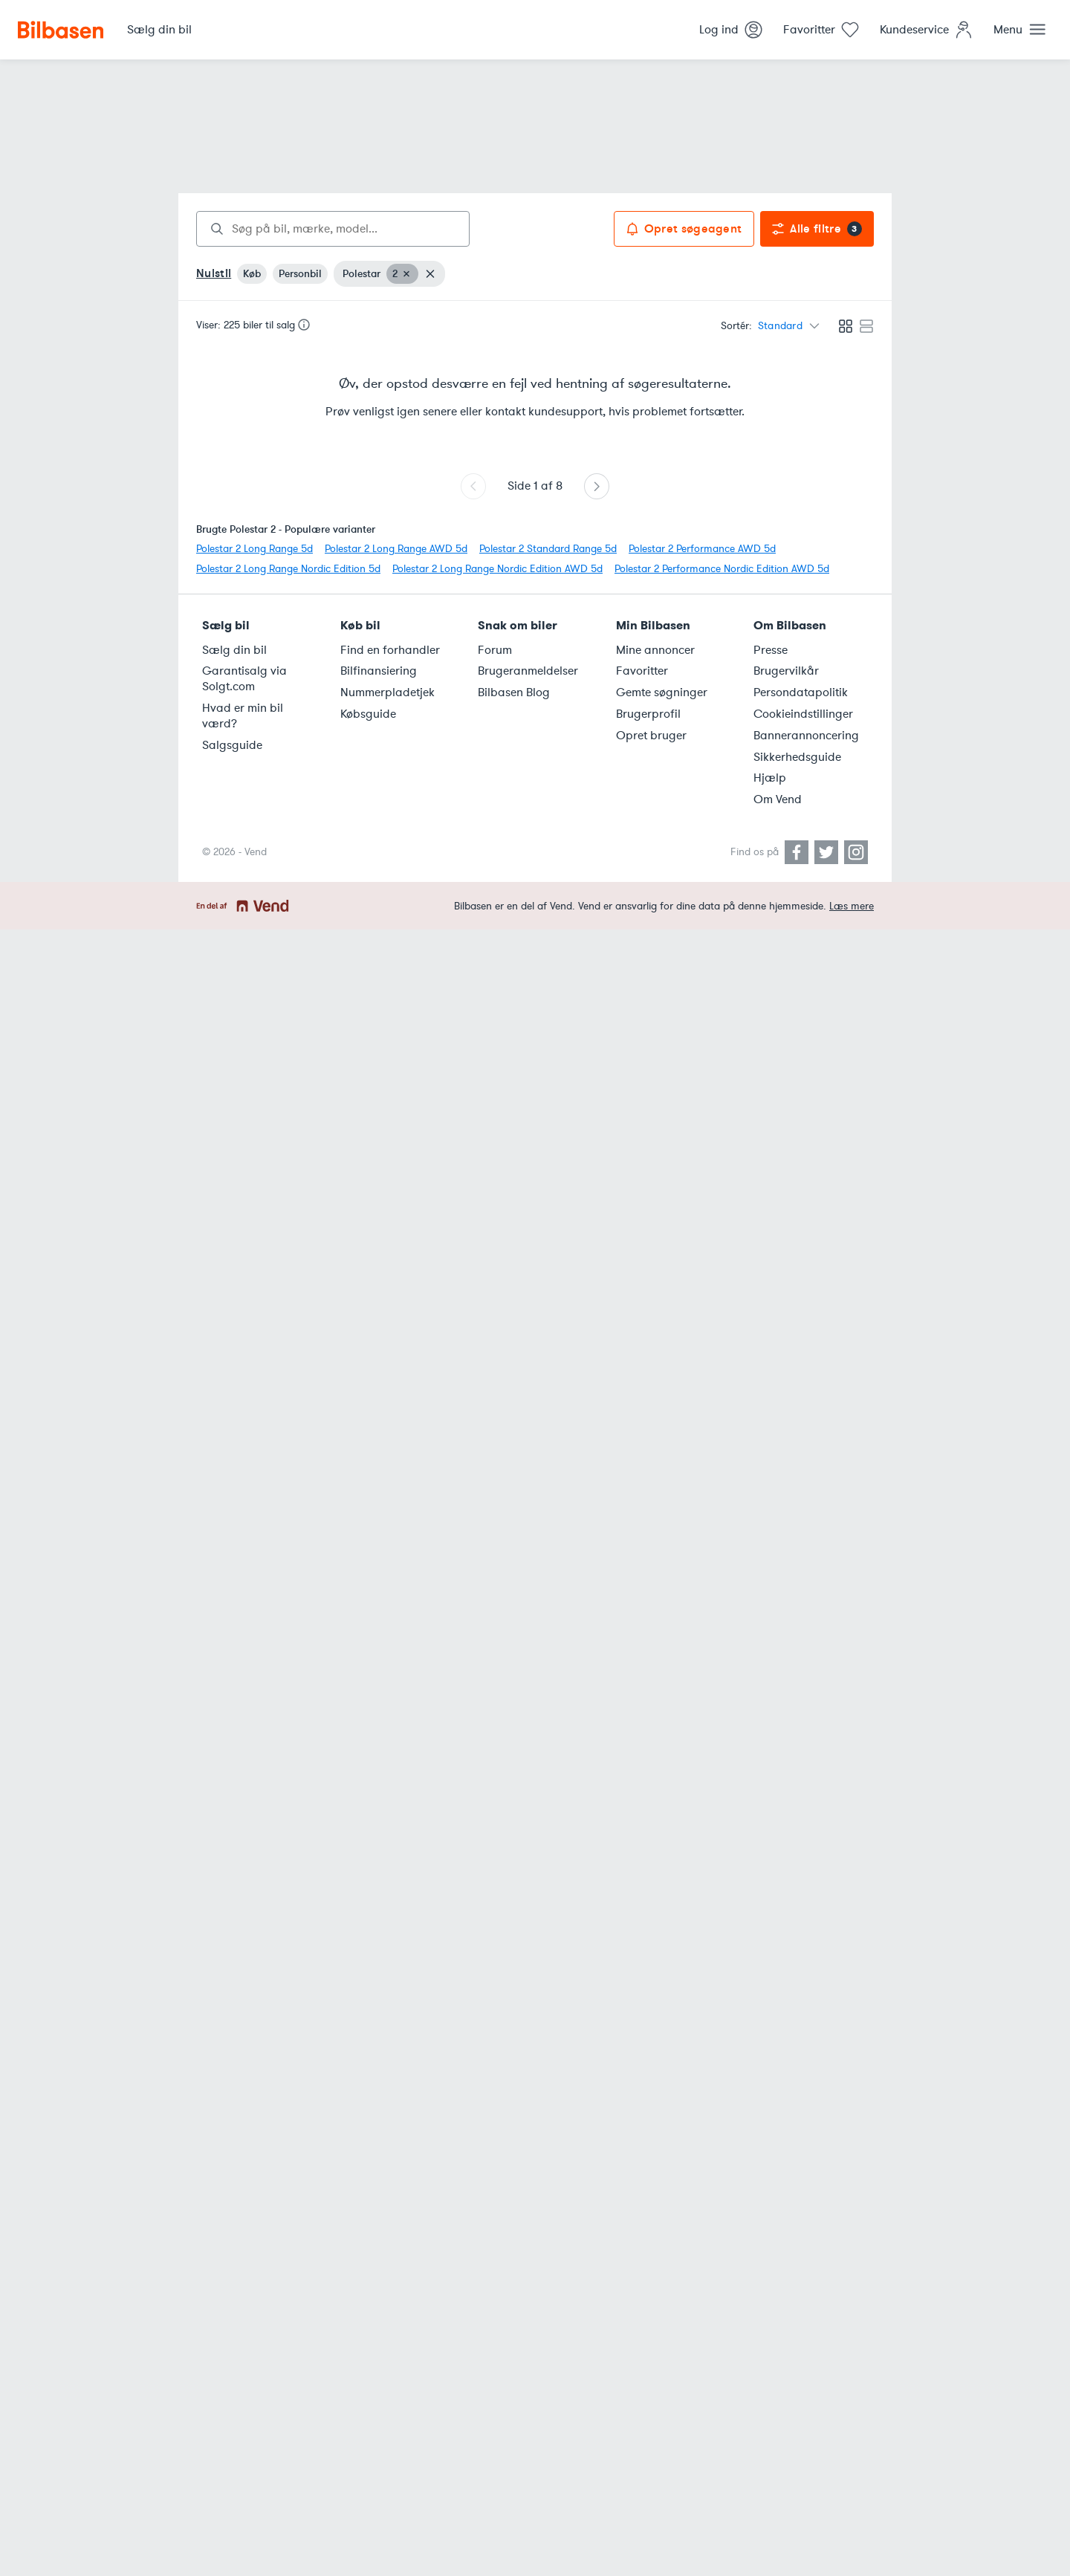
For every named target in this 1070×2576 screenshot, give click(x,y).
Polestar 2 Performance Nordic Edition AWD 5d (722, 569)
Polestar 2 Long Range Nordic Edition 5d (288, 569)
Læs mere (851, 906)
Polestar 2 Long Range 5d (254, 549)
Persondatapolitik (800, 692)
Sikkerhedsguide (797, 757)
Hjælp (769, 778)
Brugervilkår (786, 671)
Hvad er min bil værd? (242, 716)
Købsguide (368, 714)
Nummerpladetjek (387, 692)
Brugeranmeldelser (528, 671)
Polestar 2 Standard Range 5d (548, 549)
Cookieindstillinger (803, 714)
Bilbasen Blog (514, 692)
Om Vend (777, 799)
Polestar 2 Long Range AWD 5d (396, 549)
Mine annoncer (655, 650)
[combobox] (333, 229)
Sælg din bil (234, 650)
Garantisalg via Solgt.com (244, 679)
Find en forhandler (390, 650)
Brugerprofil (648, 714)
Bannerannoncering (806, 735)
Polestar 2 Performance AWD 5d (702, 549)
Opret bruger (651, 735)
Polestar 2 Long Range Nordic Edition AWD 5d (497, 569)
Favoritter (642, 671)
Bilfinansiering (378, 671)
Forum (495, 650)
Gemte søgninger (661, 692)
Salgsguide (232, 745)
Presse (770, 650)
